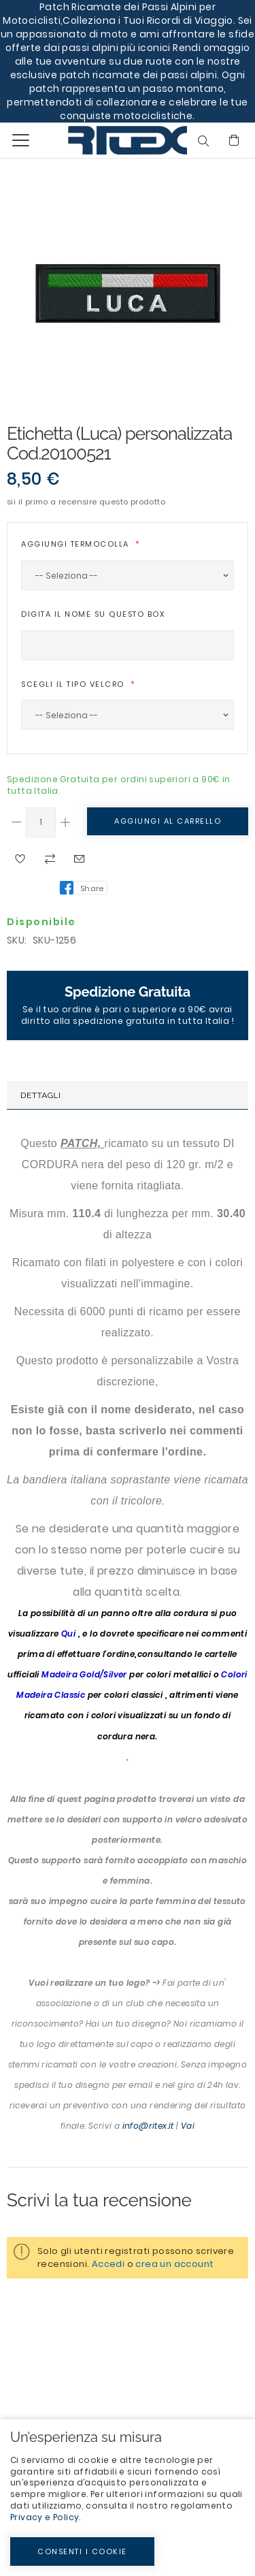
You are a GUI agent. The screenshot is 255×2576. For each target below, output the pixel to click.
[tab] (127, 1095)
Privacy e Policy (44, 2517)
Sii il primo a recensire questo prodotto (86, 501)
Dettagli (40, 1095)
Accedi (108, 2263)
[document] (127, 2498)
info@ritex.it (148, 2125)
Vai (187, 2125)
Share (92, 888)
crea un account (174, 2263)
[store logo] (97, 140)
